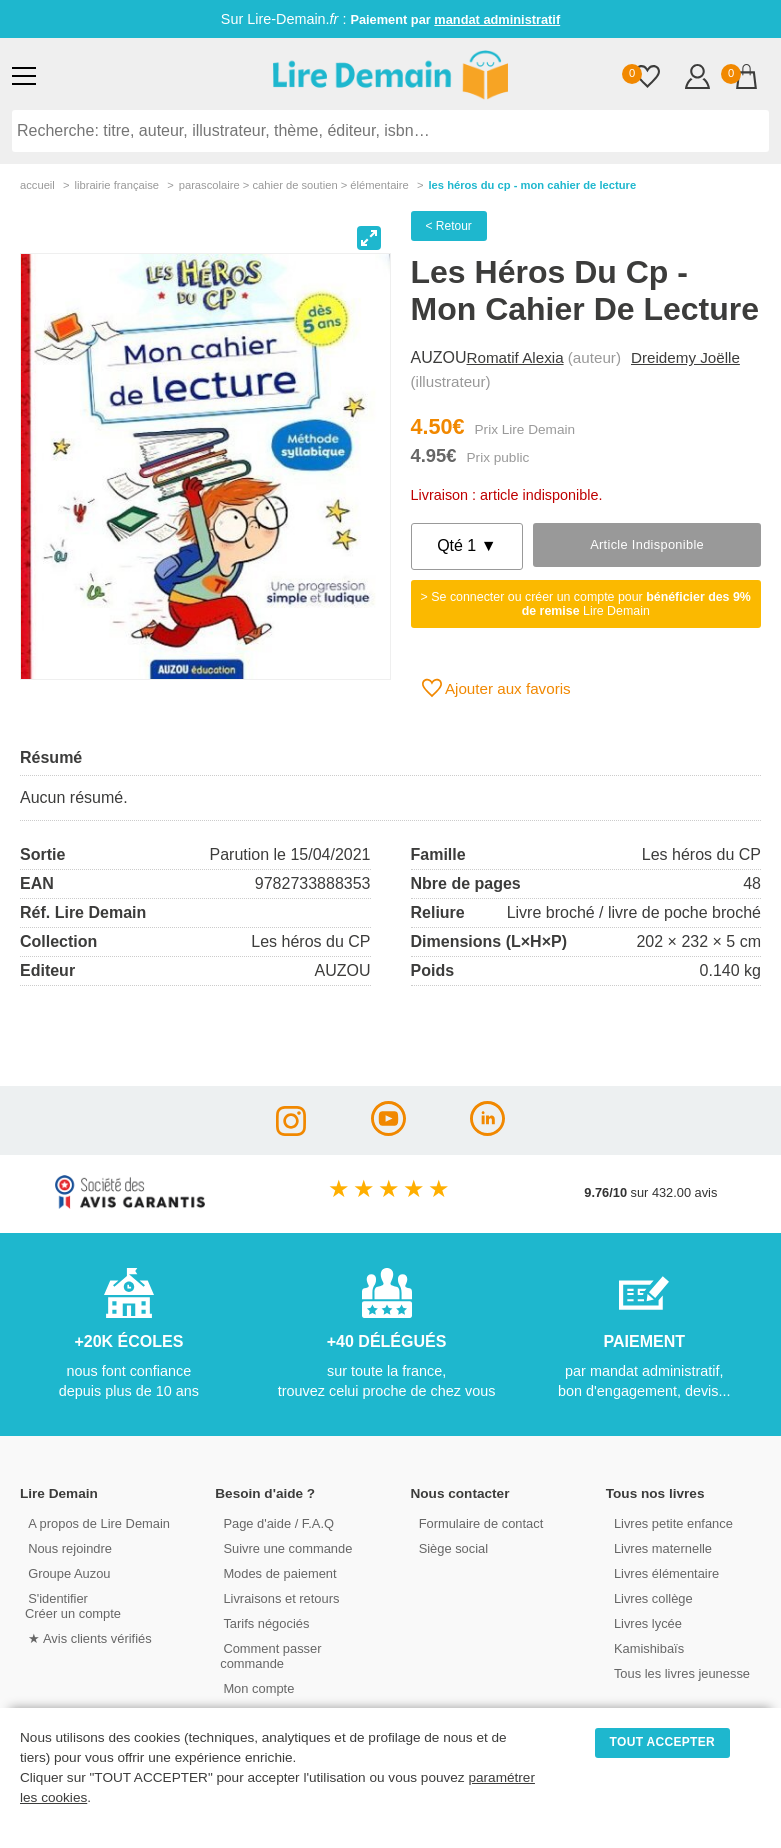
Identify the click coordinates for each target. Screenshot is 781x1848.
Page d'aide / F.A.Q (275, 1522)
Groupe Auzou (66, 1572)
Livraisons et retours (277, 1597)
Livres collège (650, 1597)
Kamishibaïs (646, 1647)
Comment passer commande (268, 1655)
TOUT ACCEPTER (663, 1742)
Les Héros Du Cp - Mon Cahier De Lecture (532, 185)
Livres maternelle (659, 1547)
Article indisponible (647, 544)
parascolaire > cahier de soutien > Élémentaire (294, 185)
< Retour (449, 226)
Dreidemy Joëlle (685, 357)
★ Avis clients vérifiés (86, 1637)
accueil (37, 185)
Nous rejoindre (66, 1547)
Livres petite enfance (670, 1522)
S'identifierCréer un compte (72, 1605)
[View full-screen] (369, 238)
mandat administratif (497, 19)
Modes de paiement (276, 1572)
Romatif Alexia (515, 357)
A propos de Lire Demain (95, 1522)
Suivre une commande (284, 1547)
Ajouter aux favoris (496, 688)
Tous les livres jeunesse (678, 1672)
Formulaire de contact (478, 1522)
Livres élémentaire (663, 1572)
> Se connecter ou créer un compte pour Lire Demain (586, 604)
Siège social (450, 1547)
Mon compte (255, 1687)
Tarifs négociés (262, 1622)
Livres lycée (645, 1622)
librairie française (116, 185)
